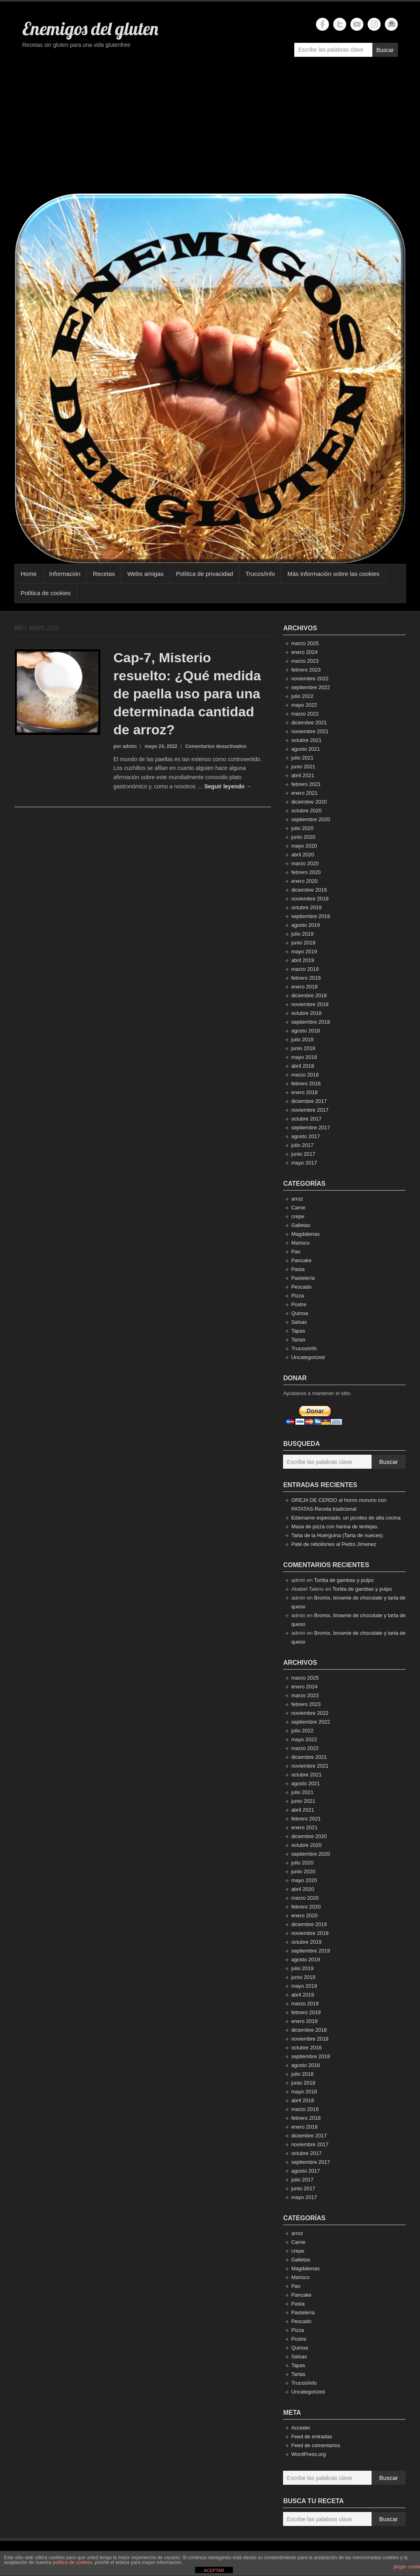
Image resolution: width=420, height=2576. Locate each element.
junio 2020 (303, 837)
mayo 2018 (304, 1057)
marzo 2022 (305, 714)
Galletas (300, 1225)
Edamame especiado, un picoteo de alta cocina (345, 1518)
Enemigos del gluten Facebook (322, 24)
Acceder (300, 2428)
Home (29, 573)
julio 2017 (302, 1145)
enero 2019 (304, 987)
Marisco (300, 1243)
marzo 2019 (305, 969)
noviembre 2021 (309, 731)
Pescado (301, 1287)
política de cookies (72, 2562)
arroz (297, 1199)
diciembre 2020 (309, 802)
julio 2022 (302, 696)
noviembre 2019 (309, 899)
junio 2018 (303, 1048)
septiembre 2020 (310, 819)
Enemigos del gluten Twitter (339, 24)
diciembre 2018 (309, 995)
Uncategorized (308, 1357)
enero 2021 (304, 793)
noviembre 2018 (309, 1004)
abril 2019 (302, 960)
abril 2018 (302, 1066)
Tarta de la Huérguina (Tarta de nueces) (337, 1535)
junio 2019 (303, 943)
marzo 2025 (305, 643)
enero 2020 (304, 881)
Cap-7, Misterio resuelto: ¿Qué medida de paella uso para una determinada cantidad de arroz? (187, 693)
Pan (295, 1252)
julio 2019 (302, 934)
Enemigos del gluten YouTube (357, 24)
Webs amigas (145, 573)
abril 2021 (302, 775)
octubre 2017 (306, 1119)
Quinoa (299, 1313)
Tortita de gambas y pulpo (344, 1580)
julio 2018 (302, 1039)
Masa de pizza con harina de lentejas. (334, 1527)
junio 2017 (303, 1154)
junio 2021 (303, 767)
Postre (298, 1304)
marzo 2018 (305, 1075)
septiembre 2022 (310, 687)
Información (64, 573)
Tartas (298, 1340)
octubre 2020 (306, 811)
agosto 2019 (305, 925)
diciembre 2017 (309, 1101)
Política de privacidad (204, 573)
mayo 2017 (304, 1163)
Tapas (298, 1331)
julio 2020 (302, 828)
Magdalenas (305, 1234)
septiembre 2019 (310, 916)
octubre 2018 (306, 1013)
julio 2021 (302, 758)
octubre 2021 (306, 740)
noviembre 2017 (309, 1110)
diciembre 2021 (309, 723)
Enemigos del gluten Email (391, 24)
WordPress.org (308, 2454)
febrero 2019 (306, 978)
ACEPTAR (214, 2570)
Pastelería (303, 1278)
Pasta (297, 1269)
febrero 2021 (306, 784)
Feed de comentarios (315, 2445)
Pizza (297, 1296)
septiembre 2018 (310, 1022)
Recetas (104, 573)
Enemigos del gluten (90, 28)
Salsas (299, 1322)
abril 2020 (302, 855)
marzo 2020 (305, 863)
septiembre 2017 (310, 1128)
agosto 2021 (305, 749)
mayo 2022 (304, 705)
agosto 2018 (305, 1031)
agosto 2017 (305, 1136)
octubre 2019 (306, 907)
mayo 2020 (304, 846)
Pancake (301, 1260)
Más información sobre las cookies (333, 573)
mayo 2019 (304, 951)
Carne (298, 1208)
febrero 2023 (306, 670)
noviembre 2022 (309, 679)
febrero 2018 (306, 1084)
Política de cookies (46, 592)
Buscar (385, 50)
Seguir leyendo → (227, 786)
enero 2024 (304, 652)
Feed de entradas (311, 2437)
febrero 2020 (306, 872)
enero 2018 (304, 1092)
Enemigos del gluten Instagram (374, 24)
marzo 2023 (305, 661)
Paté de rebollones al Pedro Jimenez (333, 1544)
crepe (297, 1216)
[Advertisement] (210, 129)
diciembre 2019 (309, 890)
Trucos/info (260, 573)
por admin (125, 746)
